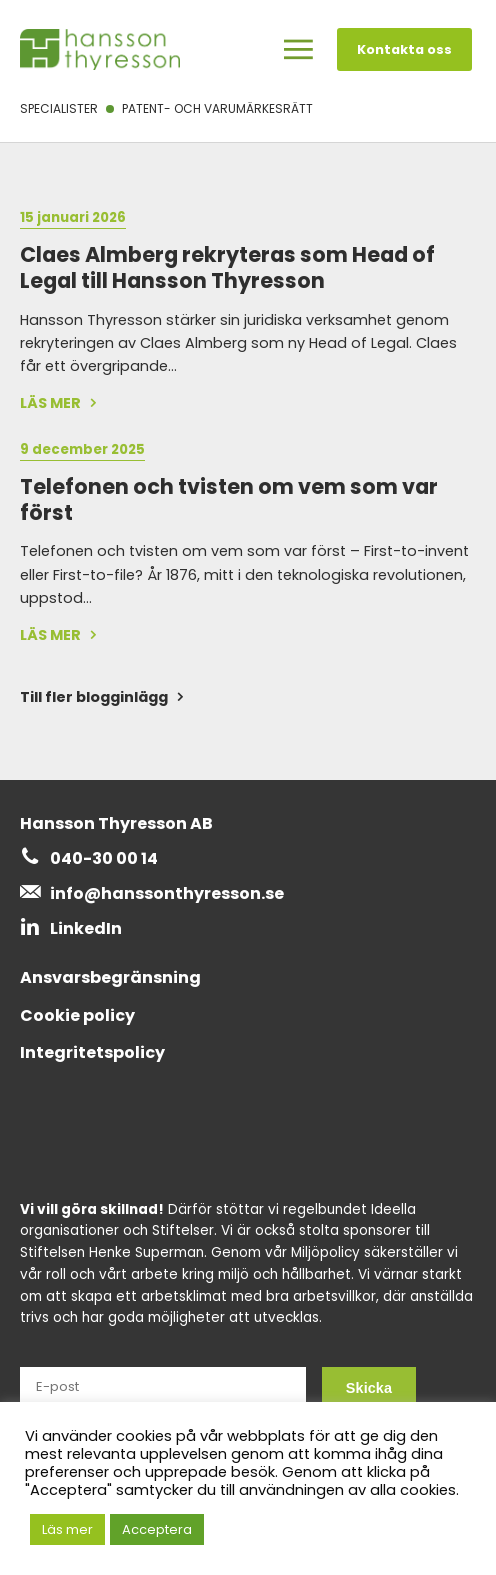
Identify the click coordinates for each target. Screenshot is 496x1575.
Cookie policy (77, 1015)
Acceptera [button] (157, 1529)
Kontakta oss (404, 49)
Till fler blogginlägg (94, 697)
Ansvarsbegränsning (110, 977)
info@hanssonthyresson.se (167, 893)
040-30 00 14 (104, 858)
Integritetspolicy (92, 1052)
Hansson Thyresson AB (116, 823)
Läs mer (67, 1529)
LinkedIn (86, 928)
